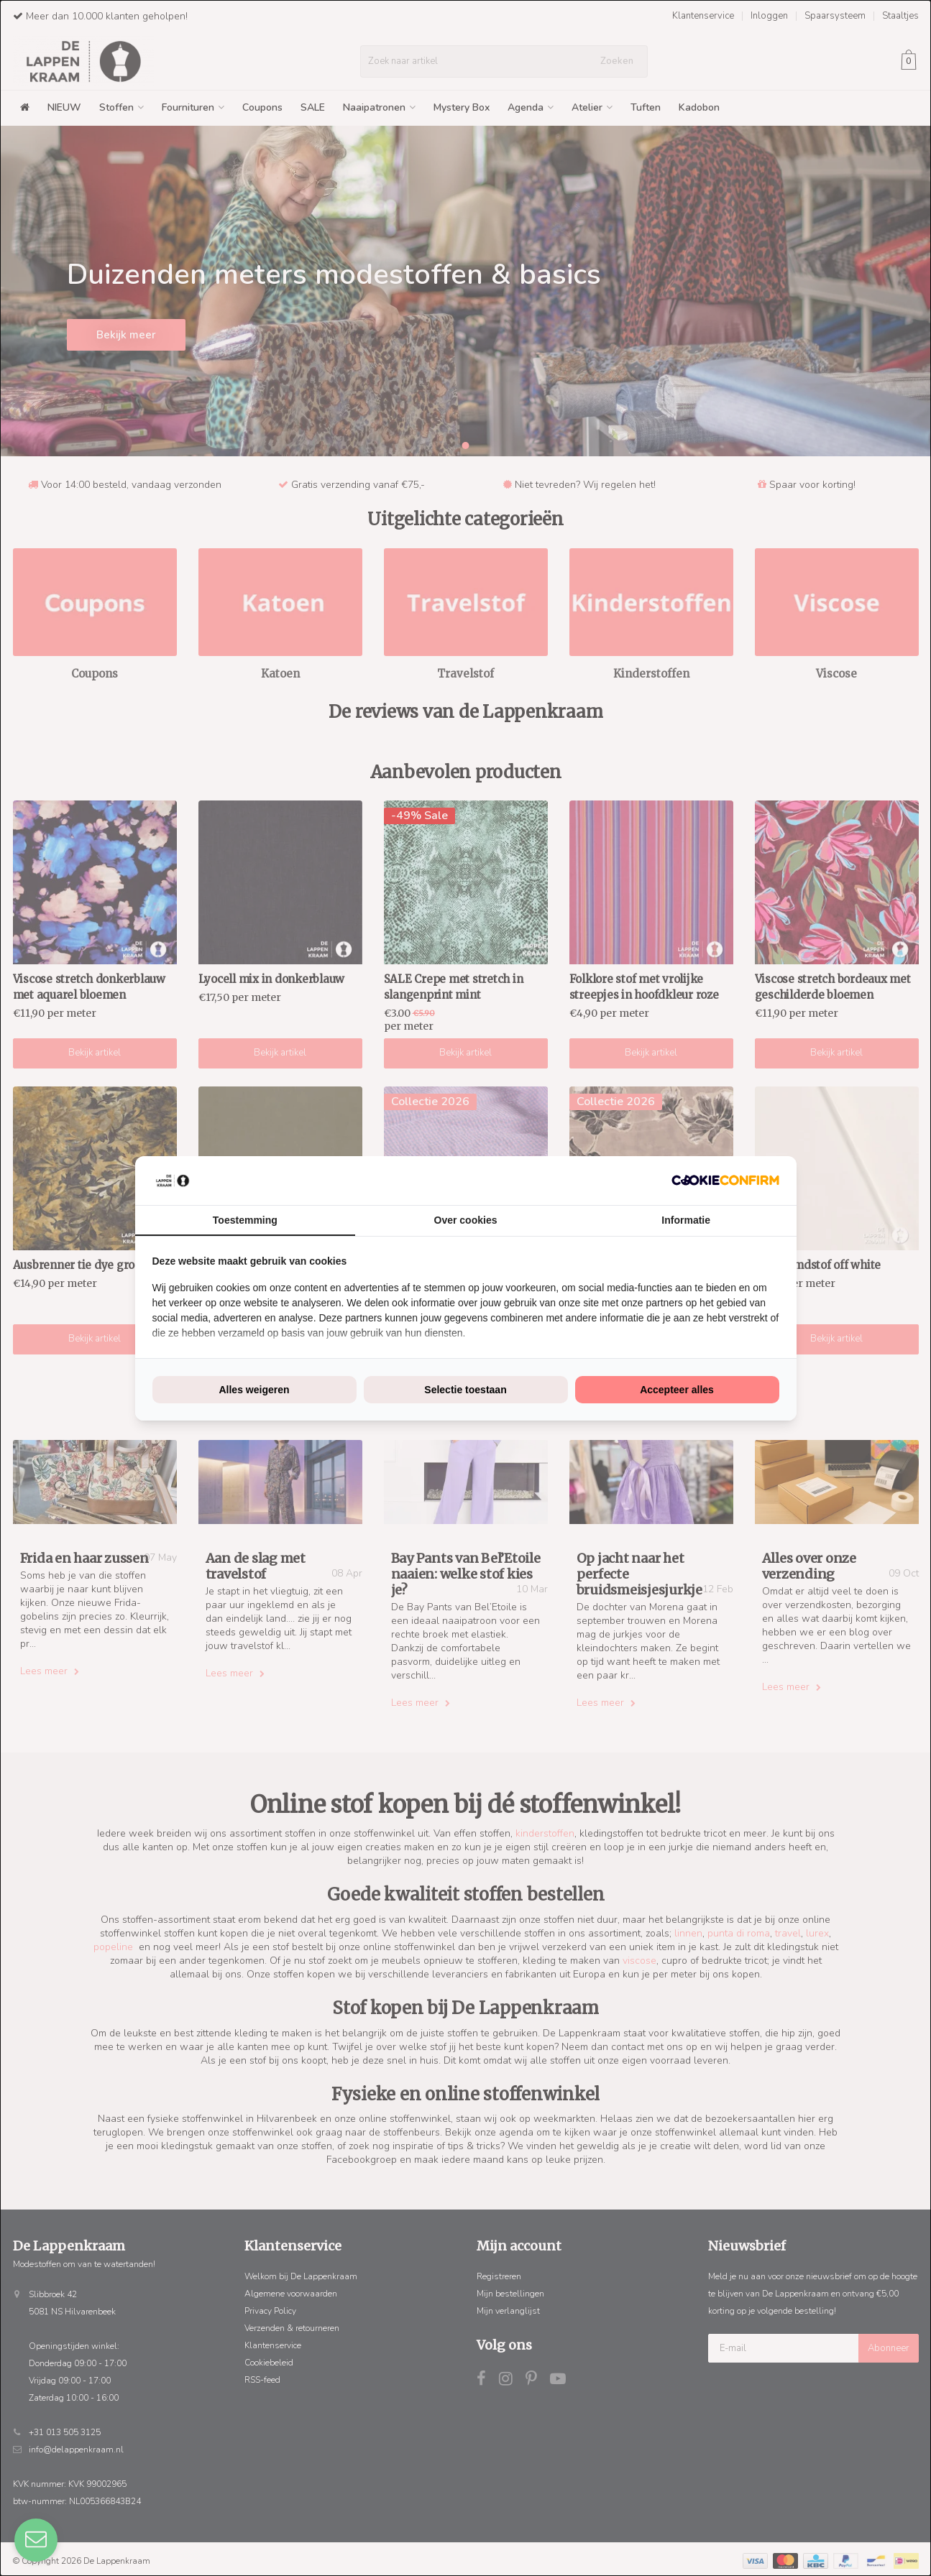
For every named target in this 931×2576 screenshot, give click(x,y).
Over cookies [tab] (465, 1220)
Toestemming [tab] (245, 1220)
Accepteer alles (677, 1389)
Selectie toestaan (465, 1389)
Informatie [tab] (685, 1220)
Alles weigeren (254, 1389)
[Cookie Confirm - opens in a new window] (725, 1180)
